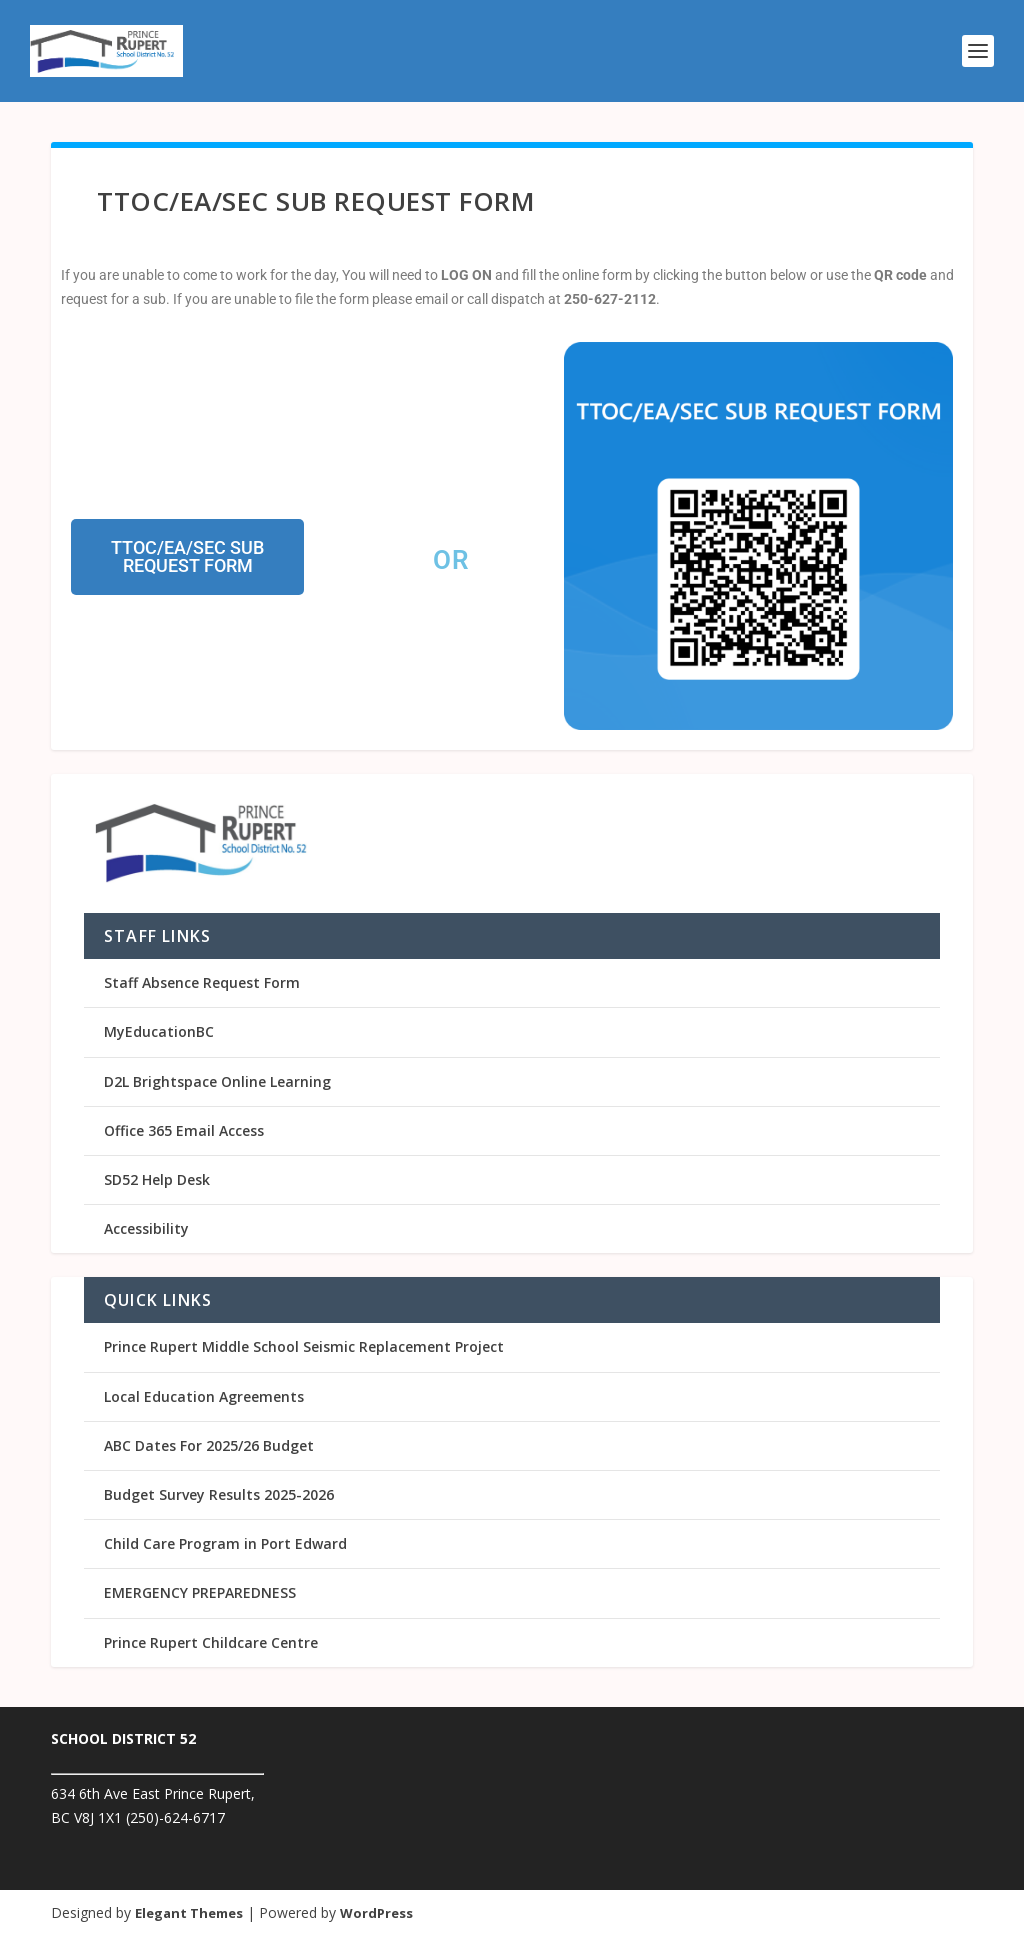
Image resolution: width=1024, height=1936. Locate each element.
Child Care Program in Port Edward (225, 1543)
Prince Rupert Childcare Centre (211, 1642)
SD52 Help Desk (157, 1179)
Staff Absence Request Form (202, 982)
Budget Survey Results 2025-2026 (219, 1494)
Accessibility (146, 1228)
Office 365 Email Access (184, 1130)
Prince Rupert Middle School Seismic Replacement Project (304, 1346)
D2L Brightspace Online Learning (217, 1081)
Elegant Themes (189, 1913)
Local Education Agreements (204, 1396)
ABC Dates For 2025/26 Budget (209, 1445)
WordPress (376, 1913)
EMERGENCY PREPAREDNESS (200, 1592)
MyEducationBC (159, 1031)
